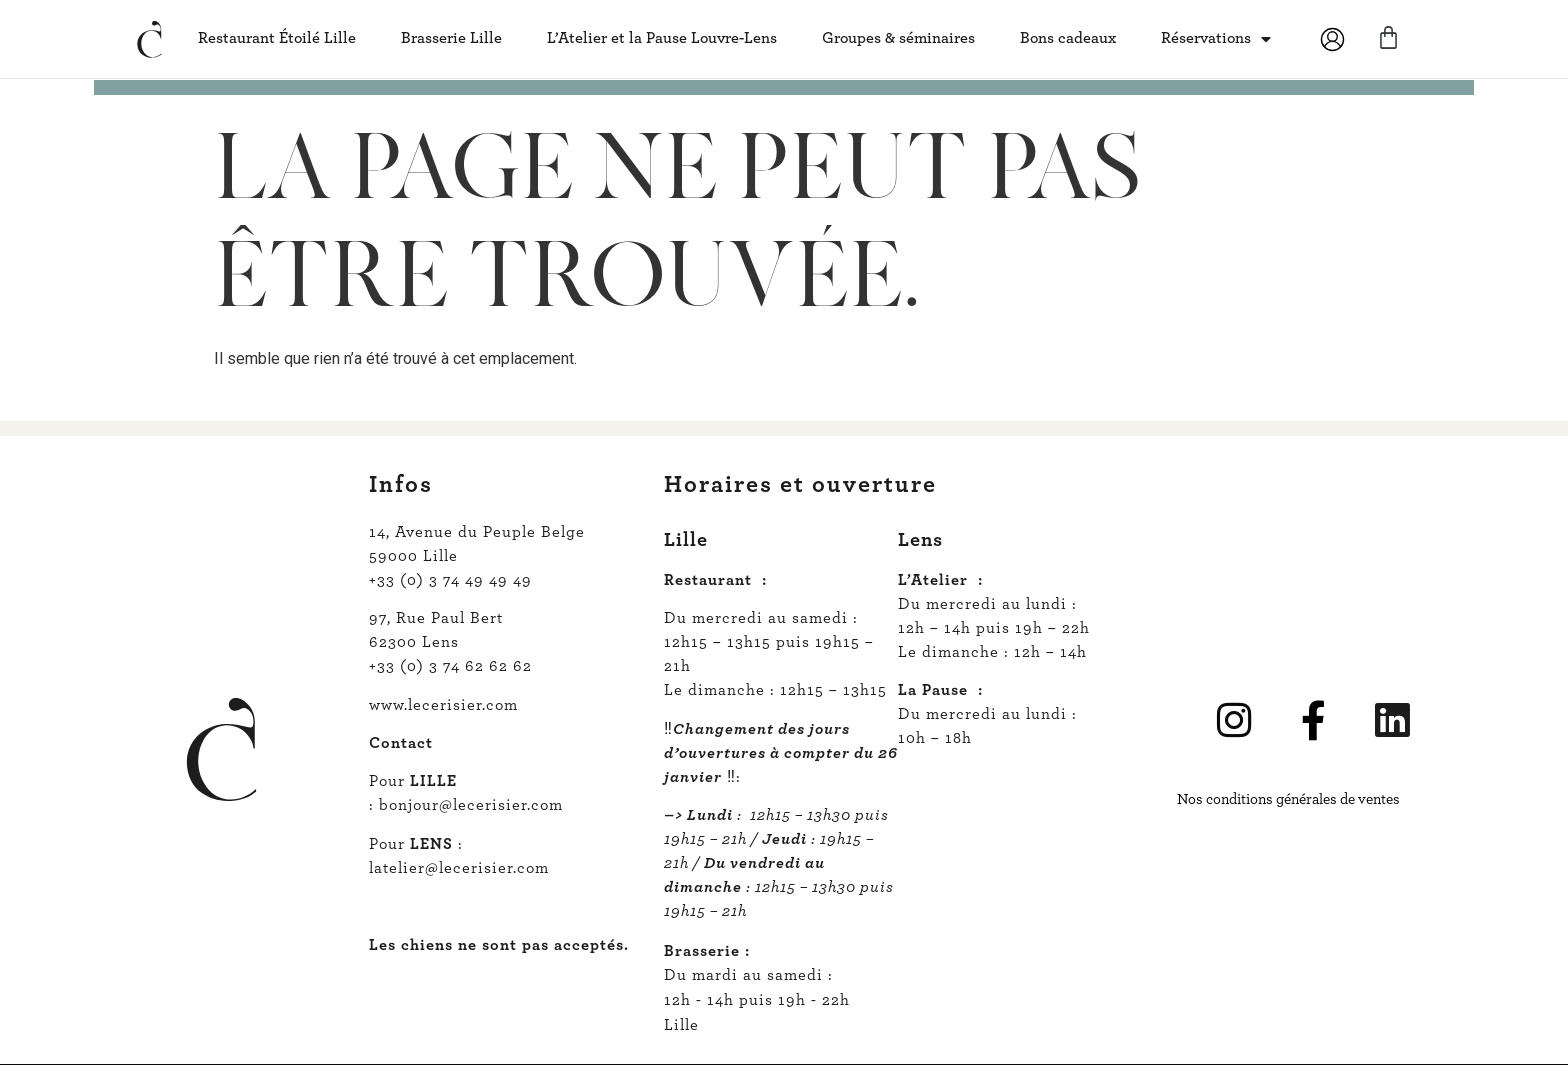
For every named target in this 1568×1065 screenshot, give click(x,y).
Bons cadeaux (1068, 38)
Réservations (1216, 39)
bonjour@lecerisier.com (471, 805)
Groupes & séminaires (898, 38)
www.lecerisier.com (443, 705)
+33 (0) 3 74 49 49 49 (450, 580)
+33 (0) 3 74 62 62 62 (450, 666)
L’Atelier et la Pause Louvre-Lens (662, 38)
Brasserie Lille (451, 38)
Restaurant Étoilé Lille (277, 38)
